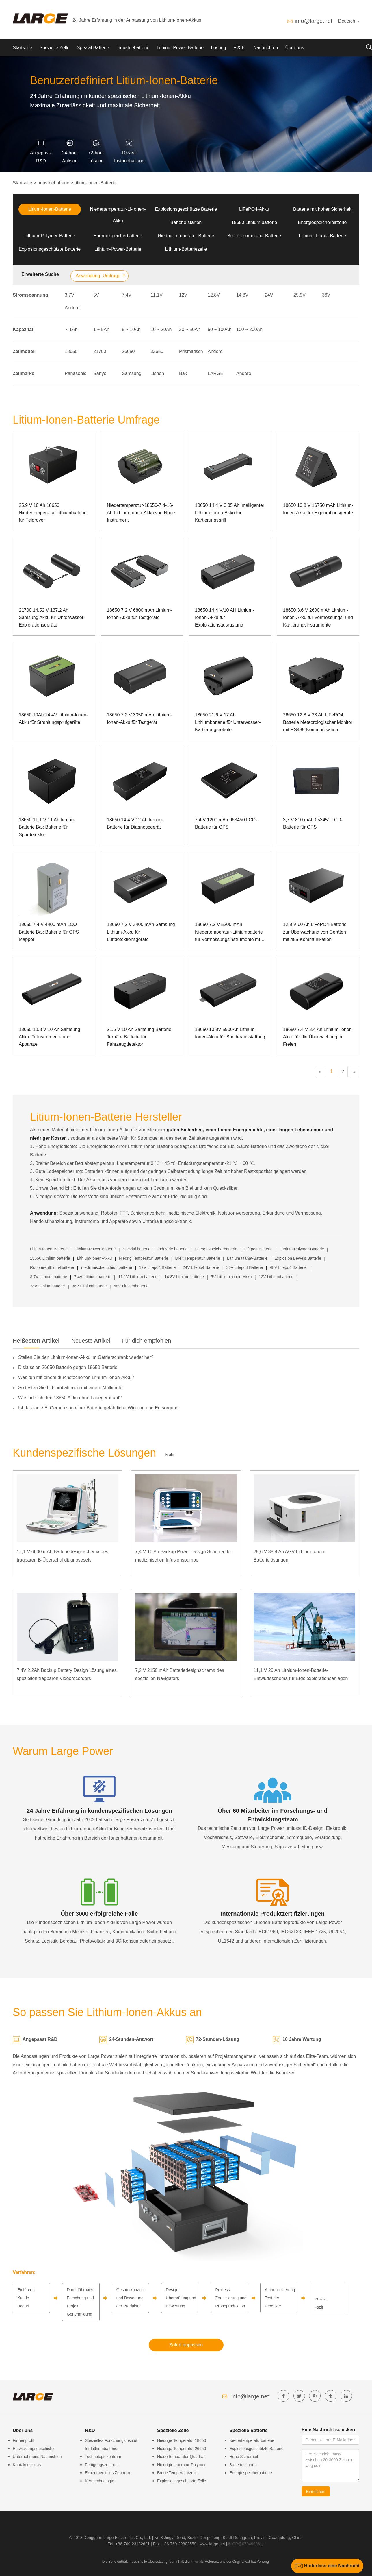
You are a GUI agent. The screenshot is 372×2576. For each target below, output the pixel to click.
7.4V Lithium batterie (92, 1276)
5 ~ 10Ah (131, 329)
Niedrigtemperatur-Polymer (181, 2464)
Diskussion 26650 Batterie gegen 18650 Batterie (67, 1367)
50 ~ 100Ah (219, 329)
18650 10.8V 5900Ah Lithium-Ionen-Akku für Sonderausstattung (230, 1033)
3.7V (69, 295)
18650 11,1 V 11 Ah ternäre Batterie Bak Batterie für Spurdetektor (47, 827)
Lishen (157, 373)
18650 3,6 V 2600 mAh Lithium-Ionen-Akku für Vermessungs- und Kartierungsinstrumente (318, 617)
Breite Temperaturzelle (177, 2472)
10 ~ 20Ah (161, 329)
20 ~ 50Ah (189, 329)
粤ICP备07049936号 (245, 2544)
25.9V (299, 295)
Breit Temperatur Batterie (197, 1258)
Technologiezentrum (103, 2456)
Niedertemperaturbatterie (251, 2440)
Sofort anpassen (186, 2344)
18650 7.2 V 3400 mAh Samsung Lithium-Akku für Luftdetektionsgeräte (141, 932)
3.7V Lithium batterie (48, 1276)
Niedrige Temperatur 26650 (181, 2448)
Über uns (294, 47)
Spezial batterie (137, 1249)
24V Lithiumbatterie (47, 1286)
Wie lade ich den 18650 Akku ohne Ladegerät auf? (70, 1397)
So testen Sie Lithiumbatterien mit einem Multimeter (71, 1387)
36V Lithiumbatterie (89, 1286)
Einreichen (315, 2491)
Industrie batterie (172, 1249)
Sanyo (99, 373)
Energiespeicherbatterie (322, 222)
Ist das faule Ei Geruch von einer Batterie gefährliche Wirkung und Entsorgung (98, 1407)
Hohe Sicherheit (243, 2456)
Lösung (218, 47)
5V (96, 295)
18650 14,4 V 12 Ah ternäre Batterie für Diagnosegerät (135, 823)
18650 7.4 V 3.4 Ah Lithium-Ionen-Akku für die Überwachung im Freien (318, 1037)
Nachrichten (265, 47)
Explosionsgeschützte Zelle (181, 2481)
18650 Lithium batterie (254, 222)
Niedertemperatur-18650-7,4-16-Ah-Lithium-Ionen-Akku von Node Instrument (141, 512)
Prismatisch (191, 351)
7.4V (126, 295)
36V (326, 295)
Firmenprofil (23, 2440)
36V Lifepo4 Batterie (244, 1267)
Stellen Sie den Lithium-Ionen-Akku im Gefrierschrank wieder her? (86, 1357)
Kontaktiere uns (27, 2464)
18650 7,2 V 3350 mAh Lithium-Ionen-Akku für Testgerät (139, 718)
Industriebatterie (133, 47)
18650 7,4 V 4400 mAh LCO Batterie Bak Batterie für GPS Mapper (49, 932)
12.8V (214, 295)
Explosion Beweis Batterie (297, 1258)
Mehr (170, 1454)
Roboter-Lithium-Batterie (52, 1267)
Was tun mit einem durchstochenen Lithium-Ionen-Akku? (76, 1377)
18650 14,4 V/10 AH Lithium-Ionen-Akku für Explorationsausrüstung (224, 617)
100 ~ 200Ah (249, 329)
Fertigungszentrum (102, 2464)
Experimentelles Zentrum (107, 2472)
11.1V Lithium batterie (137, 1276)
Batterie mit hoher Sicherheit (322, 209)
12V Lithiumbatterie (276, 1276)
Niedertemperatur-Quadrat (180, 2456)
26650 (128, 351)
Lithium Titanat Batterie (322, 235)
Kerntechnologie (99, 2481)
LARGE (215, 373)
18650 (71, 351)
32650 (156, 351)
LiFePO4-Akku (254, 209)
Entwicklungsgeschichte (34, 2448)
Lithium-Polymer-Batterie (49, 235)
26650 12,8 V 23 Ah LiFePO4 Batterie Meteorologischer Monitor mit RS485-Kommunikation (317, 722)
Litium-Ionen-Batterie (94, 182)
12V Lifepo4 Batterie (157, 1267)
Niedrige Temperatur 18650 (181, 2440)
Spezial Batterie (93, 47)
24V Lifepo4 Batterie (201, 1267)
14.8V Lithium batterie (184, 1276)
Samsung (132, 373)
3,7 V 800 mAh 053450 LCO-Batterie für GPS (313, 823)
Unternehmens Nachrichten (37, 2456)
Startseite (22, 47)
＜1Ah (71, 329)
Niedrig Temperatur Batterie (186, 235)
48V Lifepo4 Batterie (288, 1267)
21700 (99, 351)
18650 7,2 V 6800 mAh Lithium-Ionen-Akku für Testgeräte (139, 614)
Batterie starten (186, 222)
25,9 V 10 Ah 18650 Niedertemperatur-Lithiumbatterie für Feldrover (53, 512)
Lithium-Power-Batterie (180, 47)
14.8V (242, 295)
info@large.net (313, 21)
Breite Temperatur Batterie (254, 235)
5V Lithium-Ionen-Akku (231, 1276)
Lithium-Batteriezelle (186, 249)
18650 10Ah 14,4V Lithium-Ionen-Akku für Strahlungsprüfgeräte (53, 718)
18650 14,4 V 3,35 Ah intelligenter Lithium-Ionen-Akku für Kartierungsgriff (229, 512)
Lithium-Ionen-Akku (94, 1258)
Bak (183, 373)
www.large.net (212, 2544)
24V (269, 295)
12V (183, 295)
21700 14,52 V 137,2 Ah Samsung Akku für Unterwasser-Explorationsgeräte (52, 617)
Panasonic (75, 373)
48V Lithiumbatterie (131, 1286)
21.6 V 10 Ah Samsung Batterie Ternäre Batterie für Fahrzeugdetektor (139, 1037)
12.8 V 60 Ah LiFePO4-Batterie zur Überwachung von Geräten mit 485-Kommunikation (315, 932)
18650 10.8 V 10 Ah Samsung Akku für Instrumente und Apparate (49, 1037)
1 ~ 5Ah (101, 329)
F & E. (239, 47)
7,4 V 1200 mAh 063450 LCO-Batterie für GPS (226, 823)
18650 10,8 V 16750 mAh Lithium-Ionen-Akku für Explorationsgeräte (318, 509)
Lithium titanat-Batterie (247, 1258)
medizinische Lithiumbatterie (106, 1267)
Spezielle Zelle (55, 47)
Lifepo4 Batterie (258, 1249)
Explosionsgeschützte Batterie (186, 209)
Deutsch (348, 21)
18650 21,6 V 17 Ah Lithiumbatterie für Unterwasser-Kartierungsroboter (228, 722)
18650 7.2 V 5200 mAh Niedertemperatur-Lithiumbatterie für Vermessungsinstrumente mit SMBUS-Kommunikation (229, 932)
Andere (72, 307)
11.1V (156, 295)
